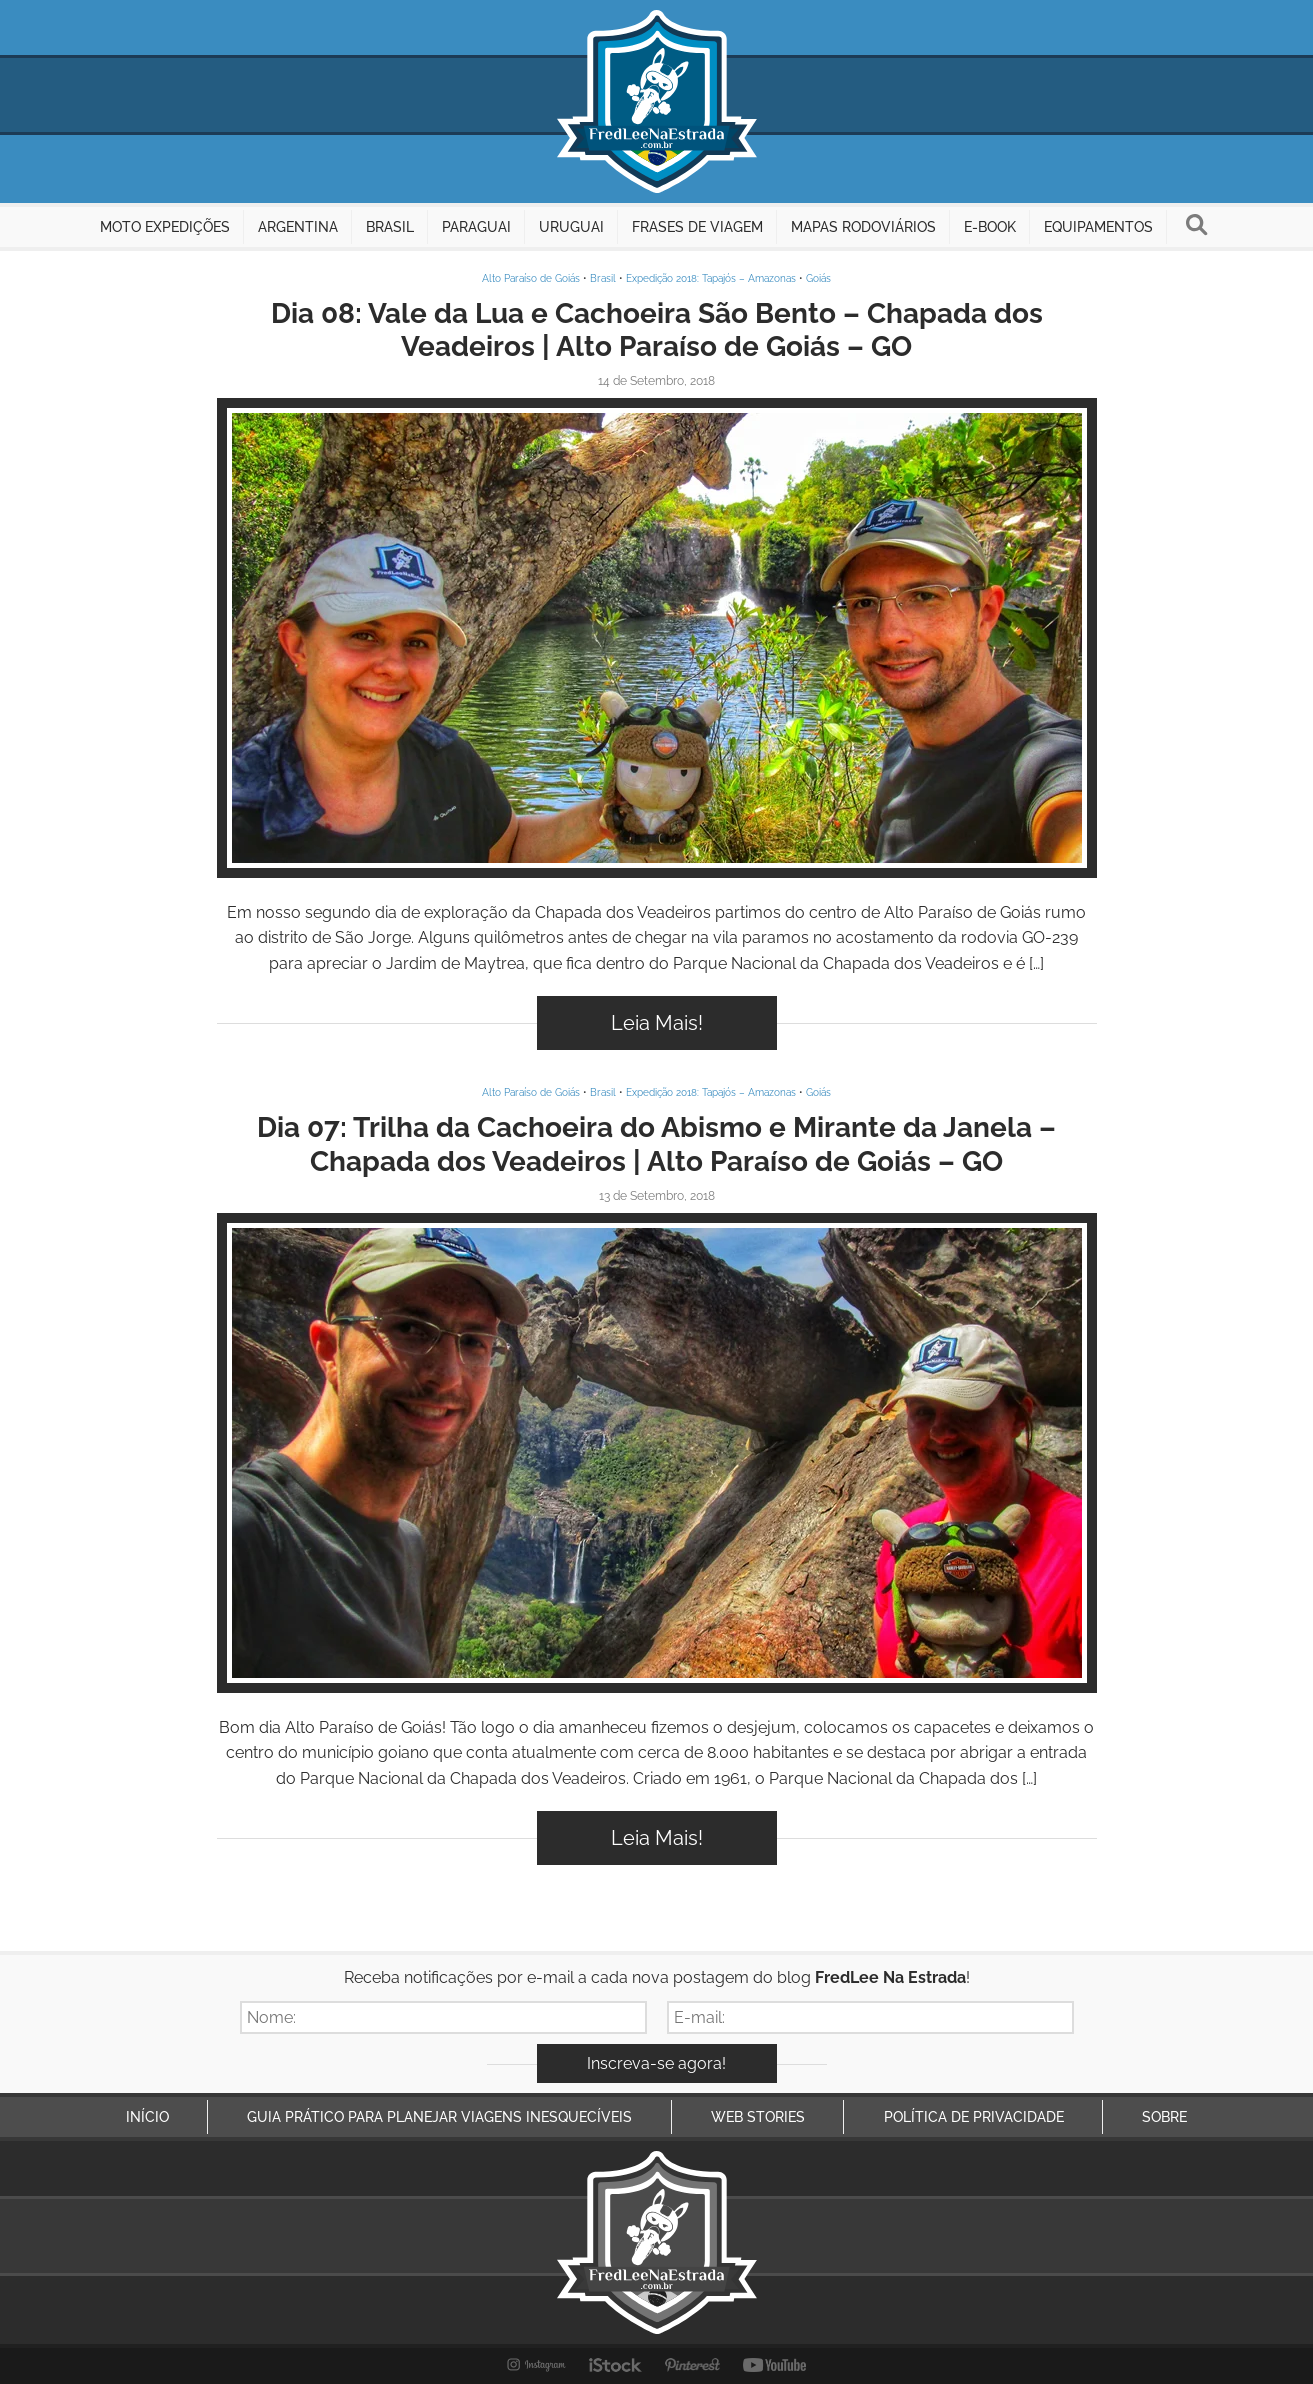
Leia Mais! (657, 1023)
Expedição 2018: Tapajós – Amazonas (711, 278)
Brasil (603, 278)
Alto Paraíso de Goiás (531, 278)
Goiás (818, 278)
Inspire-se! (656, 638)
